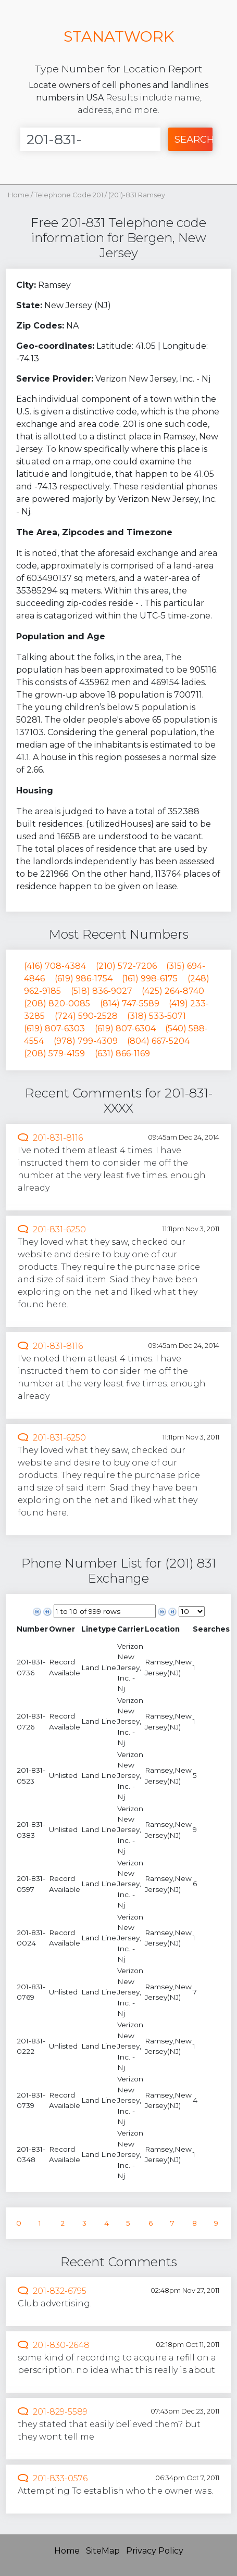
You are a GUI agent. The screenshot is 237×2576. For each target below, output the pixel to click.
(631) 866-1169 (122, 1053)
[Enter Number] (90, 139)
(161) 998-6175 (150, 978)
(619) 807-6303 (54, 1028)
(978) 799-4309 (86, 1041)
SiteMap (103, 2551)
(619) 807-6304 (125, 1028)
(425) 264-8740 (173, 991)
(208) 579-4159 (54, 1053)
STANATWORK (119, 36)
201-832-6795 (59, 2291)
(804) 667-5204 (158, 1041)
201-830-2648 (61, 2345)
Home (18, 195)
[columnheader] (32, 1629)
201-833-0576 (60, 2478)
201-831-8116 (58, 1138)
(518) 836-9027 (101, 991)
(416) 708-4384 (55, 966)
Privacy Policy (154, 2551)
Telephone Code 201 (69, 195)
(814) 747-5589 (129, 1003)
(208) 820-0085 (57, 1003)
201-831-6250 (59, 1229)
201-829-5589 (60, 2412)
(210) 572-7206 (126, 966)
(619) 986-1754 (84, 978)
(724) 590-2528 (86, 1016)
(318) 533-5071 (156, 1016)
